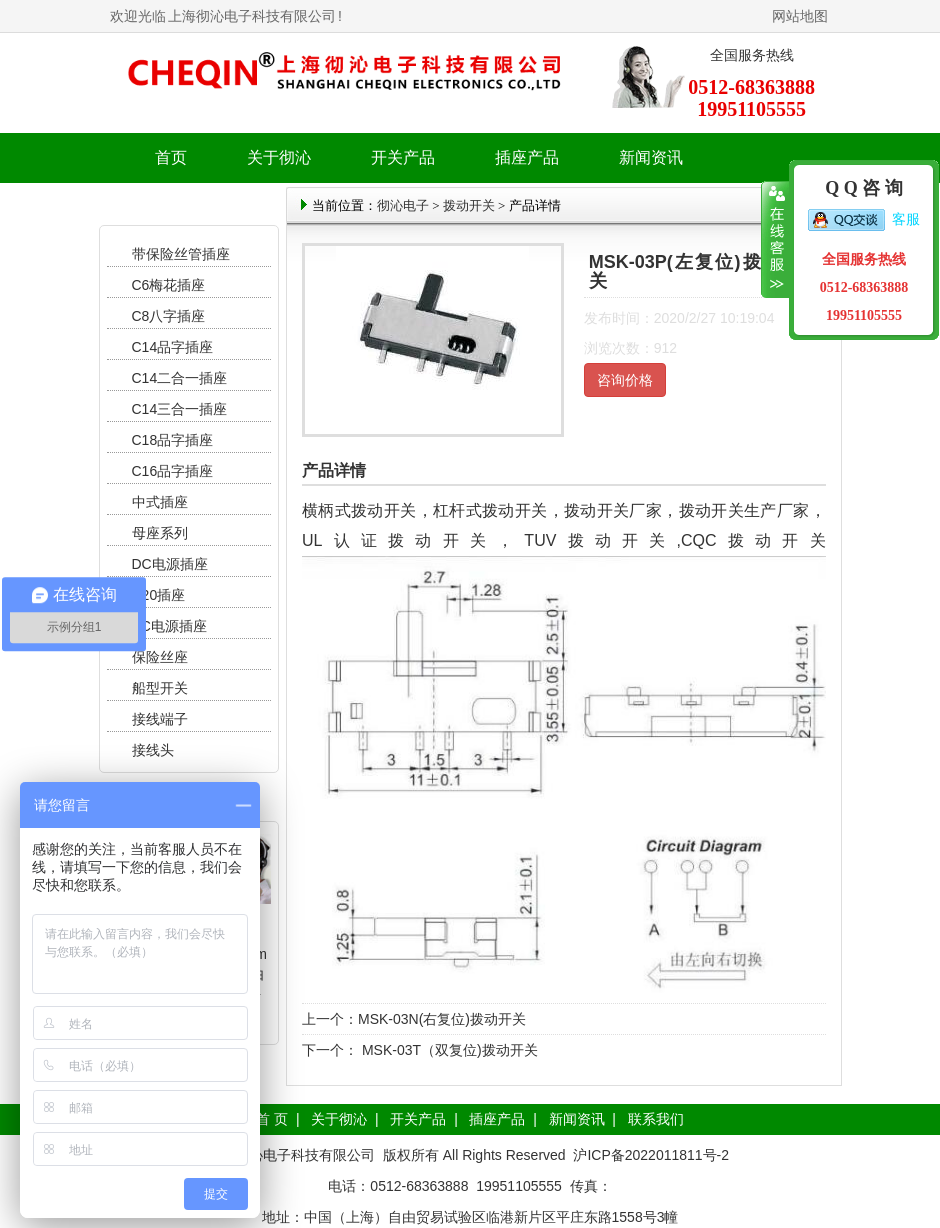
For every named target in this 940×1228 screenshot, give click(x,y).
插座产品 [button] (527, 157)
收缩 (775, 240)
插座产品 (497, 1119)
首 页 (272, 1119)
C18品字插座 (173, 440)
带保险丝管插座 (183, 254)
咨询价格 (625, 380)
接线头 (153, 750)
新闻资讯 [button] (651, 157)
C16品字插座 (173, 471)
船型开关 (160, 688)
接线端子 (160, 719)
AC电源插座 (171, 626)
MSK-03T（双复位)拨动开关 (448, 1050)
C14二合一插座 (180, 378)
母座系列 (160, 533)
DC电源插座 (172, 564)
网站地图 (800, 16)
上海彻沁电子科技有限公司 (252, 16)
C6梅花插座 (169, 285)
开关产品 (418, 1119)
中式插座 (160, 502)
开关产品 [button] (403, 157)
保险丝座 (160, 657)
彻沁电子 (403, 205)
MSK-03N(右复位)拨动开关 (442, 1019)
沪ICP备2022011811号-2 (651, 1155)
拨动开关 (469, 205)
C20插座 (159, 595)
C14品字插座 (173, 347)
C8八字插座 (169, 316)
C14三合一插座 (180, 409)
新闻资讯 (577, 1119)
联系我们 (656, 1119)
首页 (171, 157)
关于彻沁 (279, 157)
